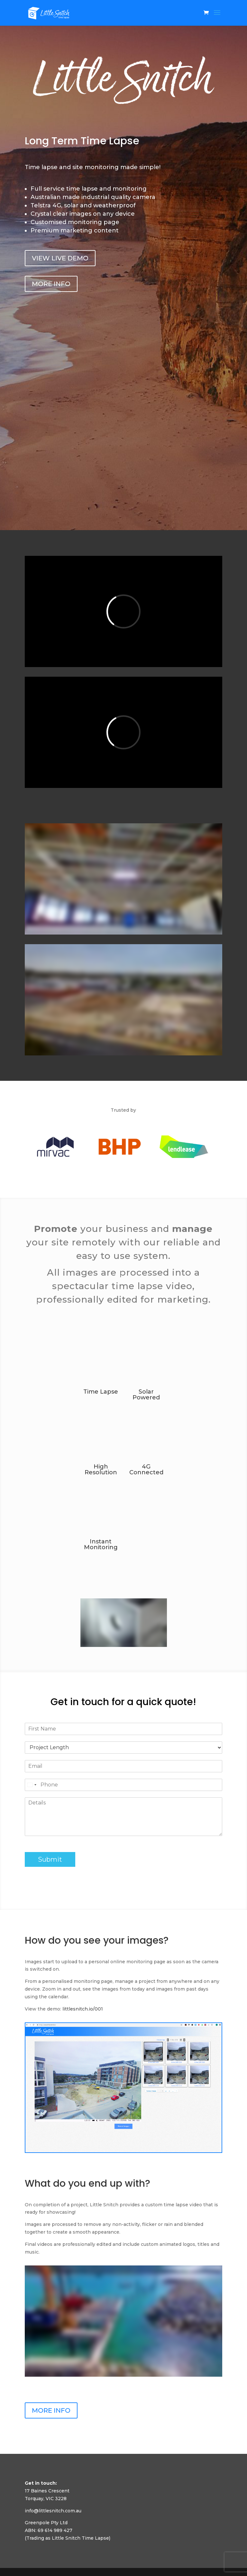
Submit (50, 1859)
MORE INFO (51, 284)
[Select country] (31, 1785)
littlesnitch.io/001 (82, 2009)
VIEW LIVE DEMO (60, 258)
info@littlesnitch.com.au (53, 2511)
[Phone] (123, 1785)
